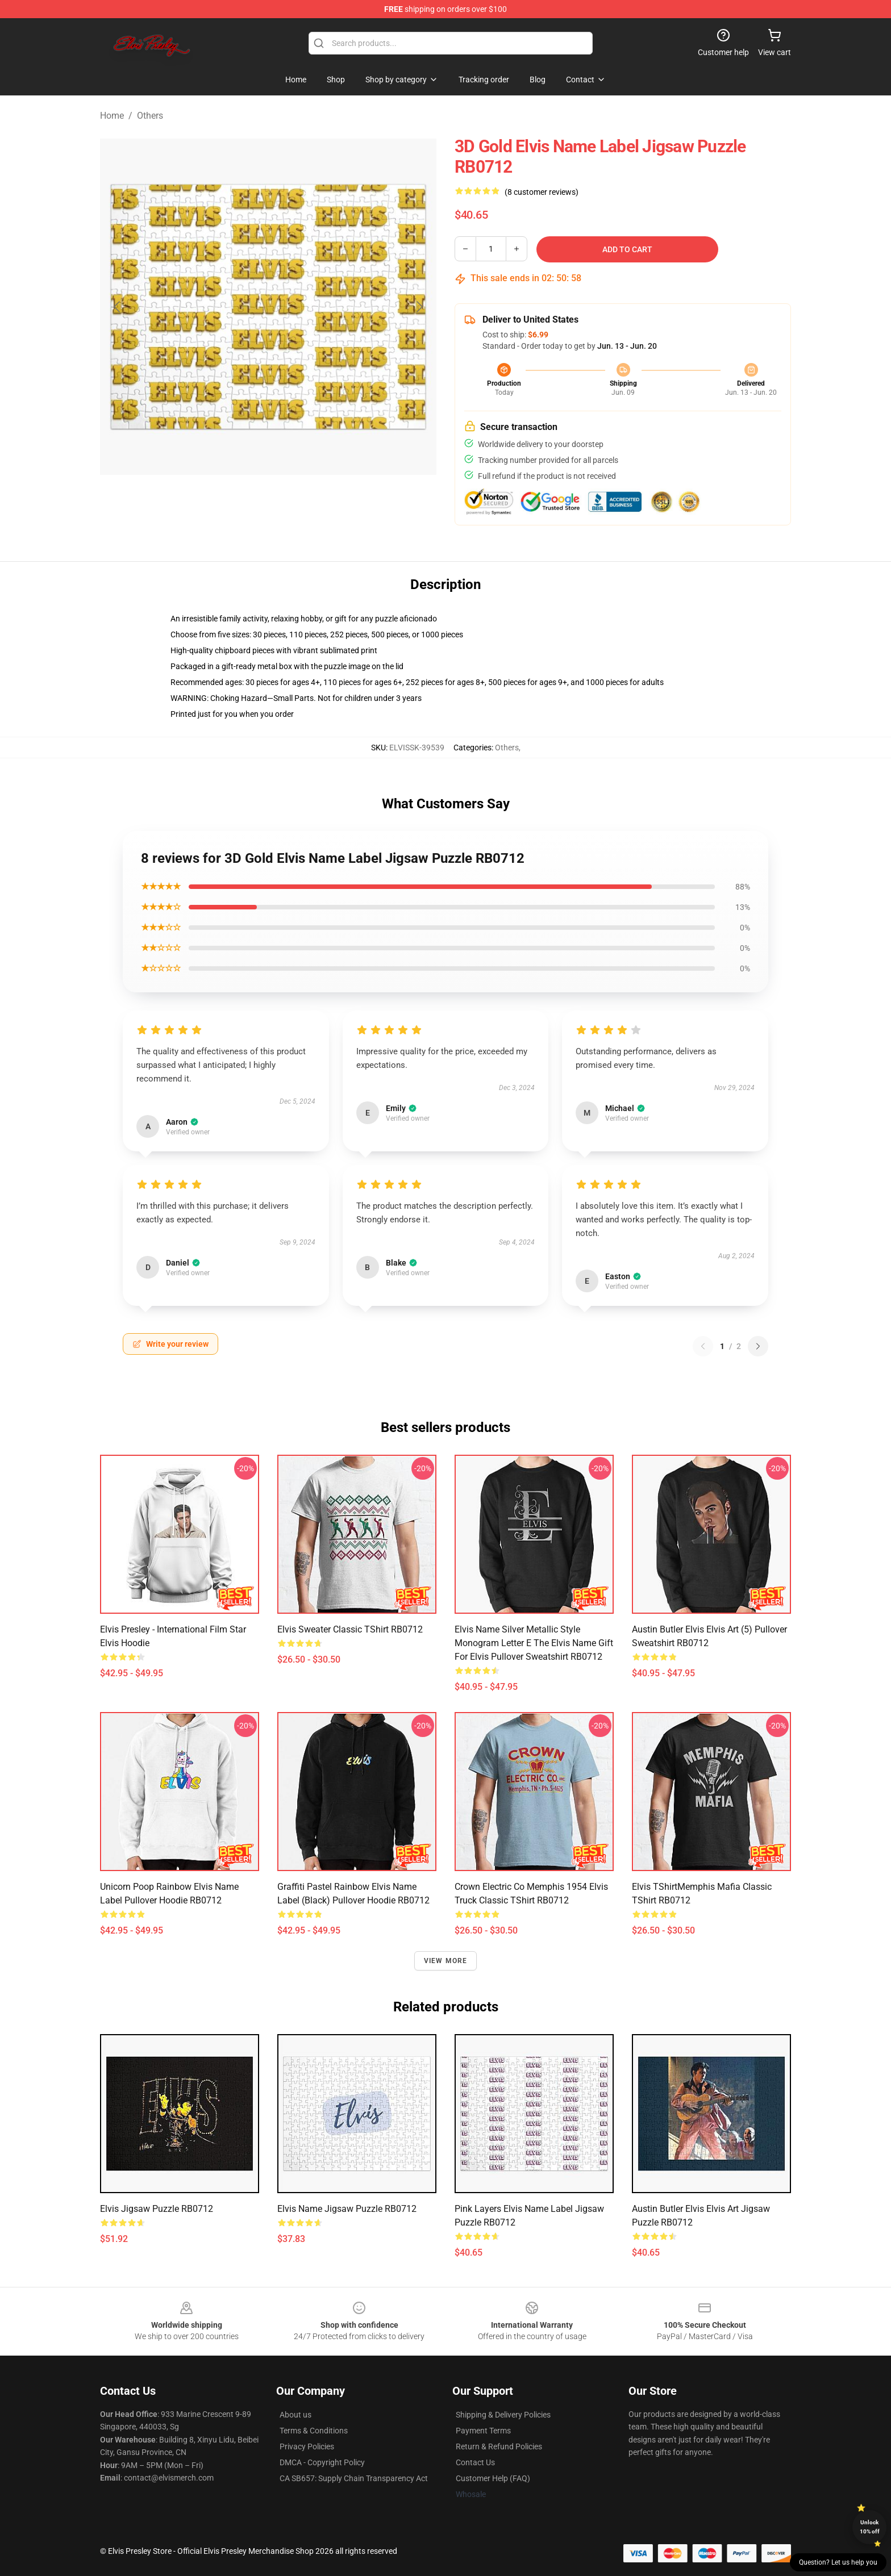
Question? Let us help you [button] (838, 2562)
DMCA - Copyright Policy (322, 2462)
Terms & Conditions (314, 2430)
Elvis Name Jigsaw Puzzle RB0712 (347, 2208)
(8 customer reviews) (541, 192)
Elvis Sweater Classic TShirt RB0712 (350, 1629)
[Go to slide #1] (238, 502)
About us (295, 2414)
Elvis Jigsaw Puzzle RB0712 (156, 2208)
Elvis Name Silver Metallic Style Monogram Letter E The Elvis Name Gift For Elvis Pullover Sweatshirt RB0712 (534, 1643)
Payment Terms (483, 2430)
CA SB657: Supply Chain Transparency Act (354, 2478)
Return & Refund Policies (499, 2446)
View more (446, 1961)
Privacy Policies (307, 2446)
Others (150, 115)
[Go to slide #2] (297, 502)
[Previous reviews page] (703, 1346)
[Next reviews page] (758, 1346)
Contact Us (475, 2462)
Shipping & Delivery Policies (503, 2414)
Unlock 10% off (870, 2527)
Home (112, 115)
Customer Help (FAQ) (493, 2478)
